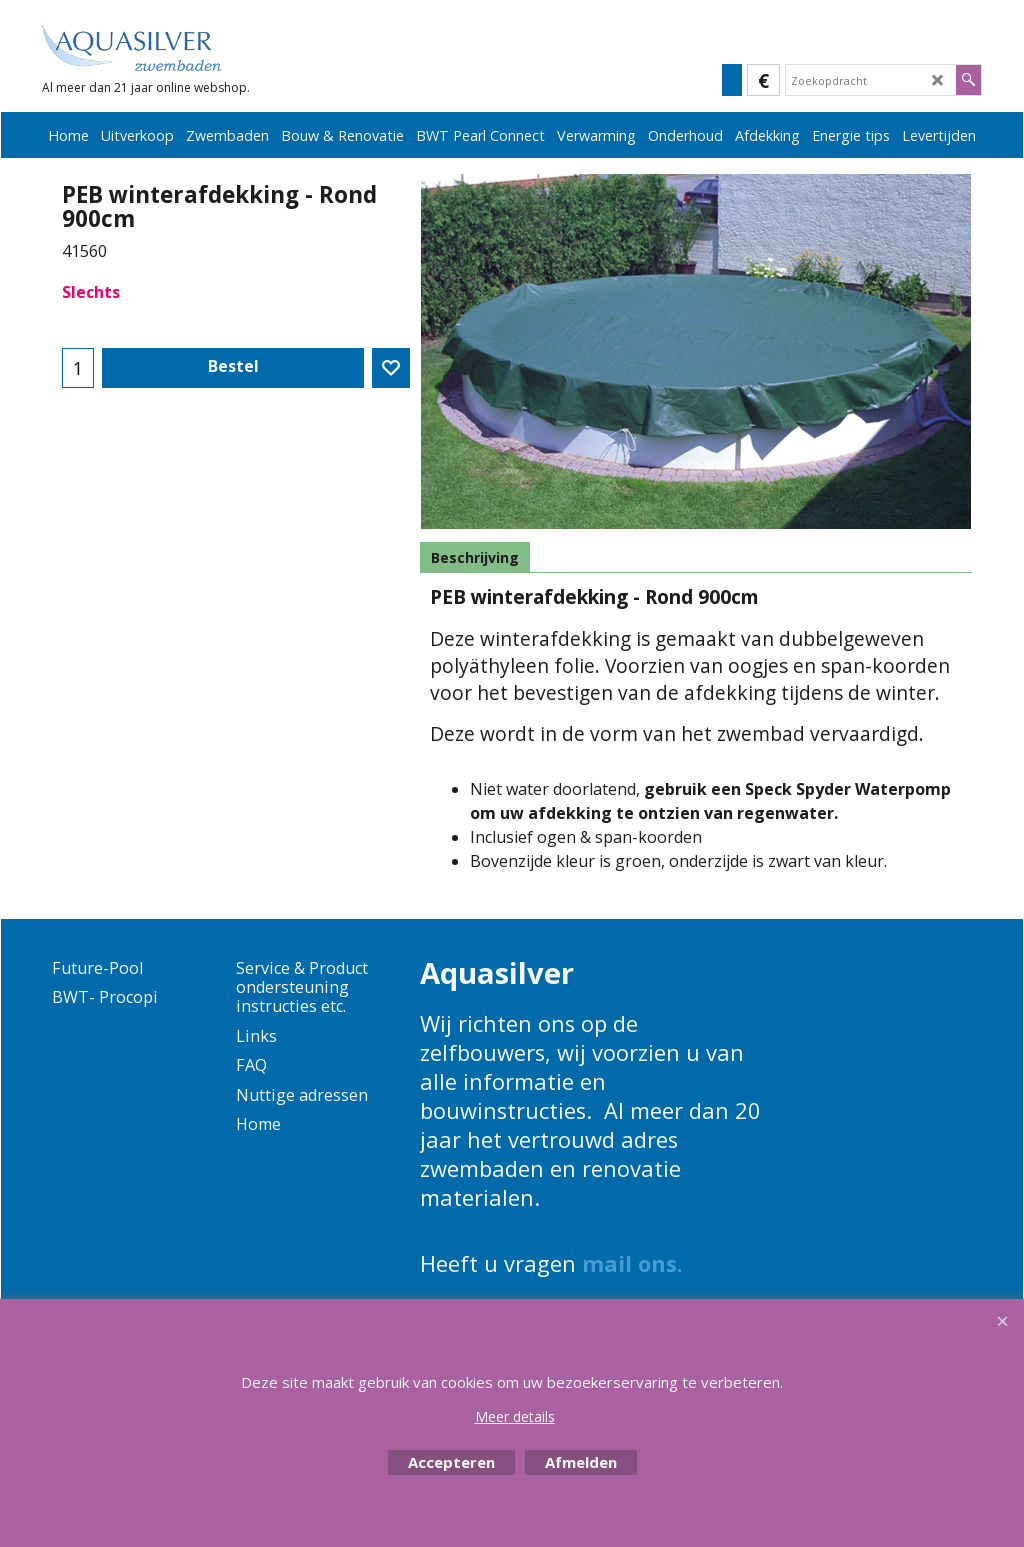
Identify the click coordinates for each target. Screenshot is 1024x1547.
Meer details (515, 1416)
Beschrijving (475, 557)
